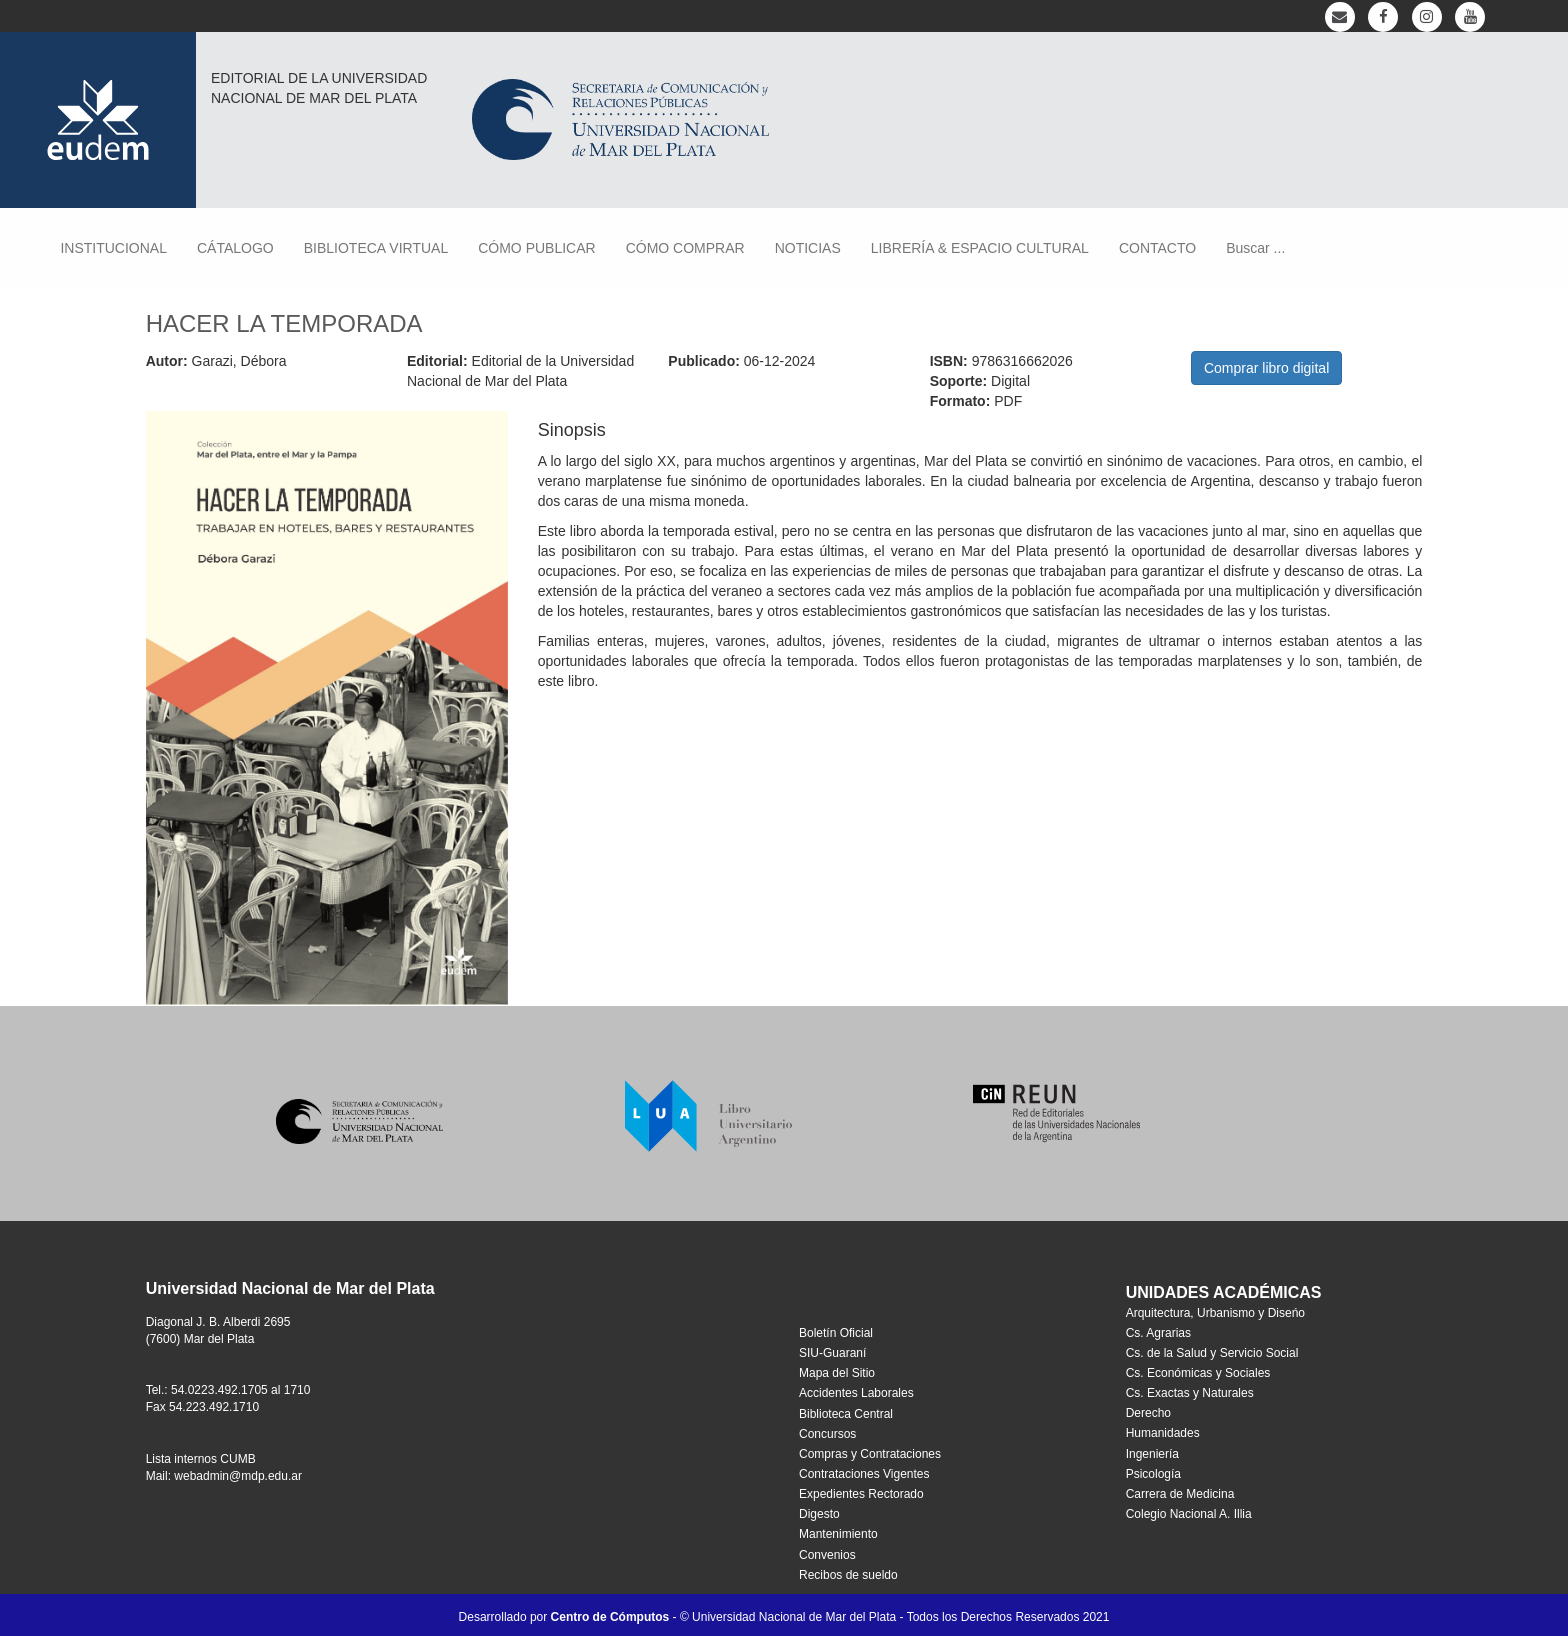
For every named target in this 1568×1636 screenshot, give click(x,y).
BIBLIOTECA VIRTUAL (376, 248)
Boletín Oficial (836, 1333)
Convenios (827, 1555)
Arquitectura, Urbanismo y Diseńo (1215, 1313)
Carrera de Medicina (1180, 1494)
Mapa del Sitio (837, 1373)
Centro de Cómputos (610, 1617)
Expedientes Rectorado (861, 1494)
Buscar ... (1255, 248)
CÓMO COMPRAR (685, 248)
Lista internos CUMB (201, 1459)
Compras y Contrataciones (870, 1454)
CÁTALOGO (235, 248)
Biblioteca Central (846, 1414)
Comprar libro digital (1266, 368)
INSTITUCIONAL (113, 248)
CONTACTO (1157, 248)
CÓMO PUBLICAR (536, 248)
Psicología (1153, 1474)
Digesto (819, 1514)
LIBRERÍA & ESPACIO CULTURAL (980, 248)
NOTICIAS (808, 248)
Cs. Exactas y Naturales (1190, 1393)
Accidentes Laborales (856, 1393)
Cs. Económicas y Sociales (1198, 1373)
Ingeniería (1152, 1454)
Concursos (827, 1434)
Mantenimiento (838, 1534)
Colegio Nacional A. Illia (1189, 1514)
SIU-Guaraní (832, 1353)
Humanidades (1163, 1433)
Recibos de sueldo (848, 1575)
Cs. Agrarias (1158, 1333)
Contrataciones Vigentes (864, 1474)
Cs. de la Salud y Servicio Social (1212, 1353)
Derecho (1148, 1413)
